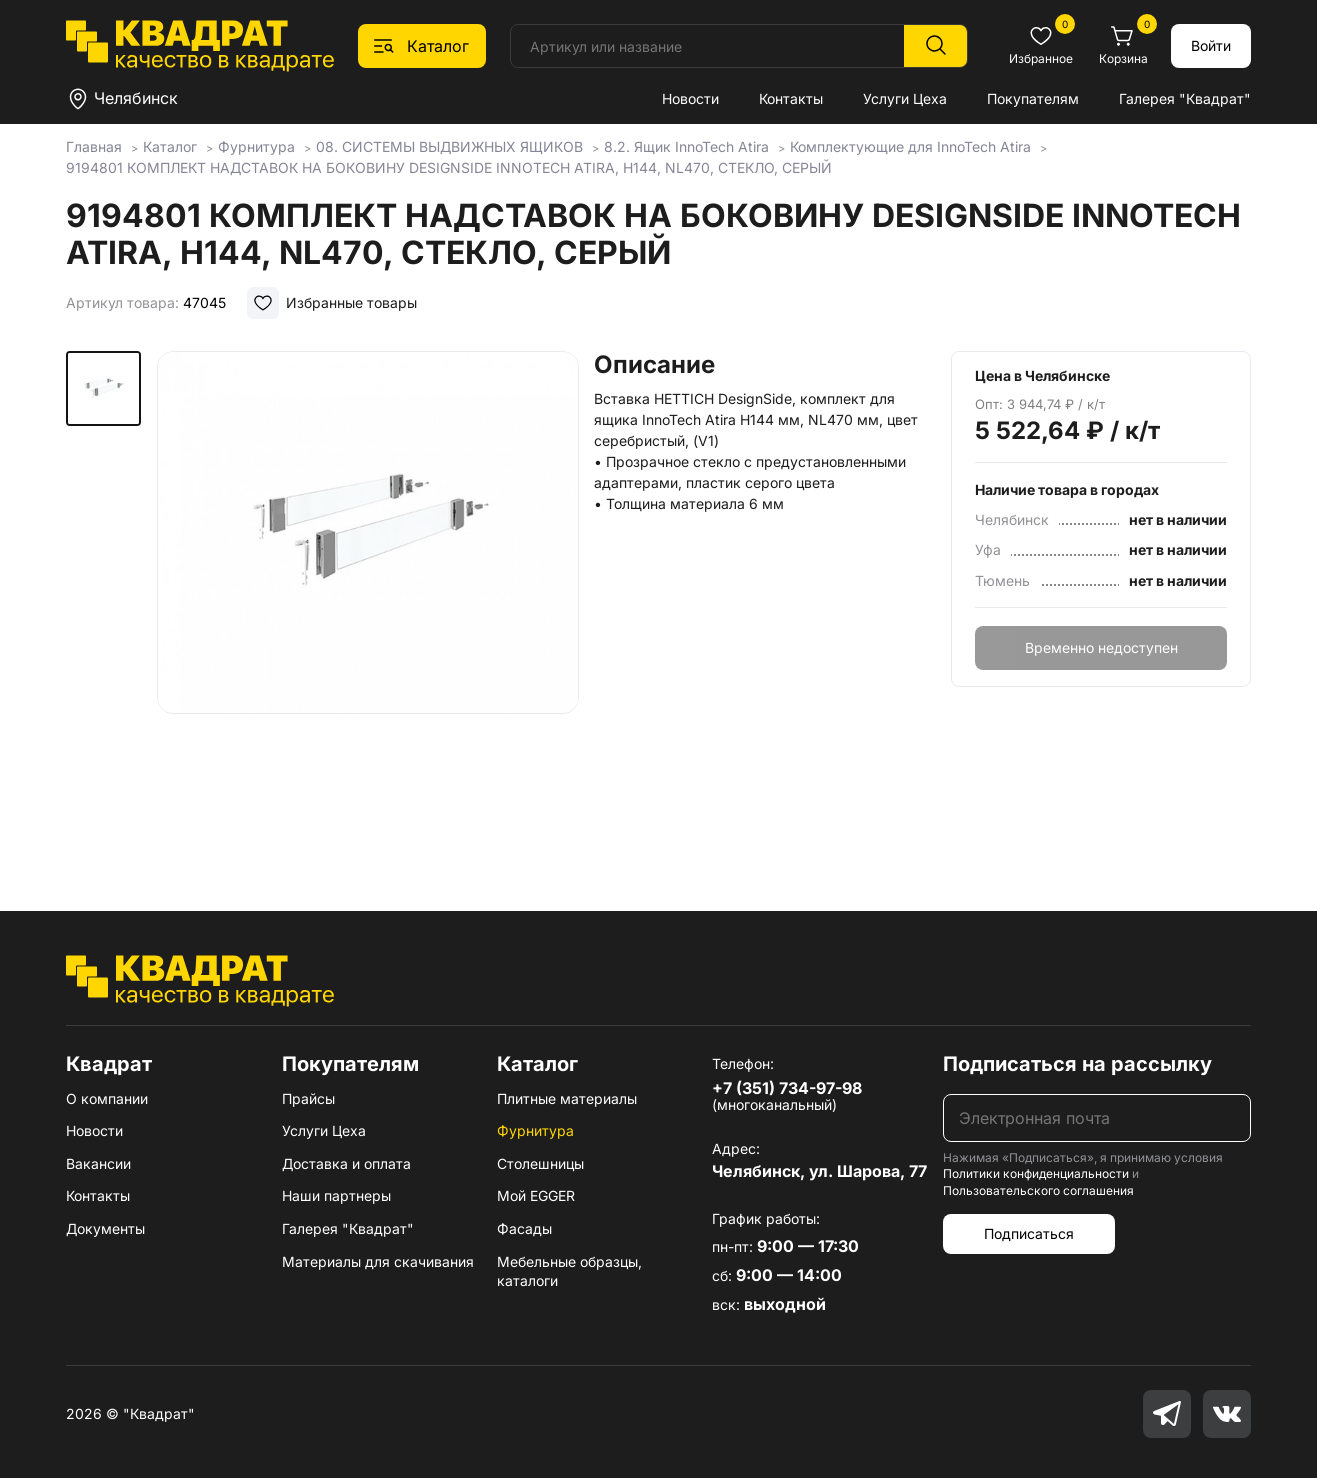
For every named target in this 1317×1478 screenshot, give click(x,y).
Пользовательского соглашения (1038, 1190)
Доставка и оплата (346, 1163)
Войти (1211, 45)
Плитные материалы (567, 1098)
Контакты (791, 98)
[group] (368, 602)
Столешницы (540, 1163)
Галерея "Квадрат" (1185, 98)
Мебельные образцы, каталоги (569, 1271)
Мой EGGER (536, 1195)
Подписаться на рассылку (1077, 1064)
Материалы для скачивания (378, 1261)
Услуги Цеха (905, 98)
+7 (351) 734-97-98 (787, 1088)
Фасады (524, 1228)
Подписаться (1029, 1233)
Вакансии (98, 1163)
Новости (690, 98)
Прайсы (308, 1098)
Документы (105, 1228)
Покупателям (1033, 98)
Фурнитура (535, 1130)
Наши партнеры (336, 1195)
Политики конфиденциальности (1036, 1173)
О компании (107, 1098)
